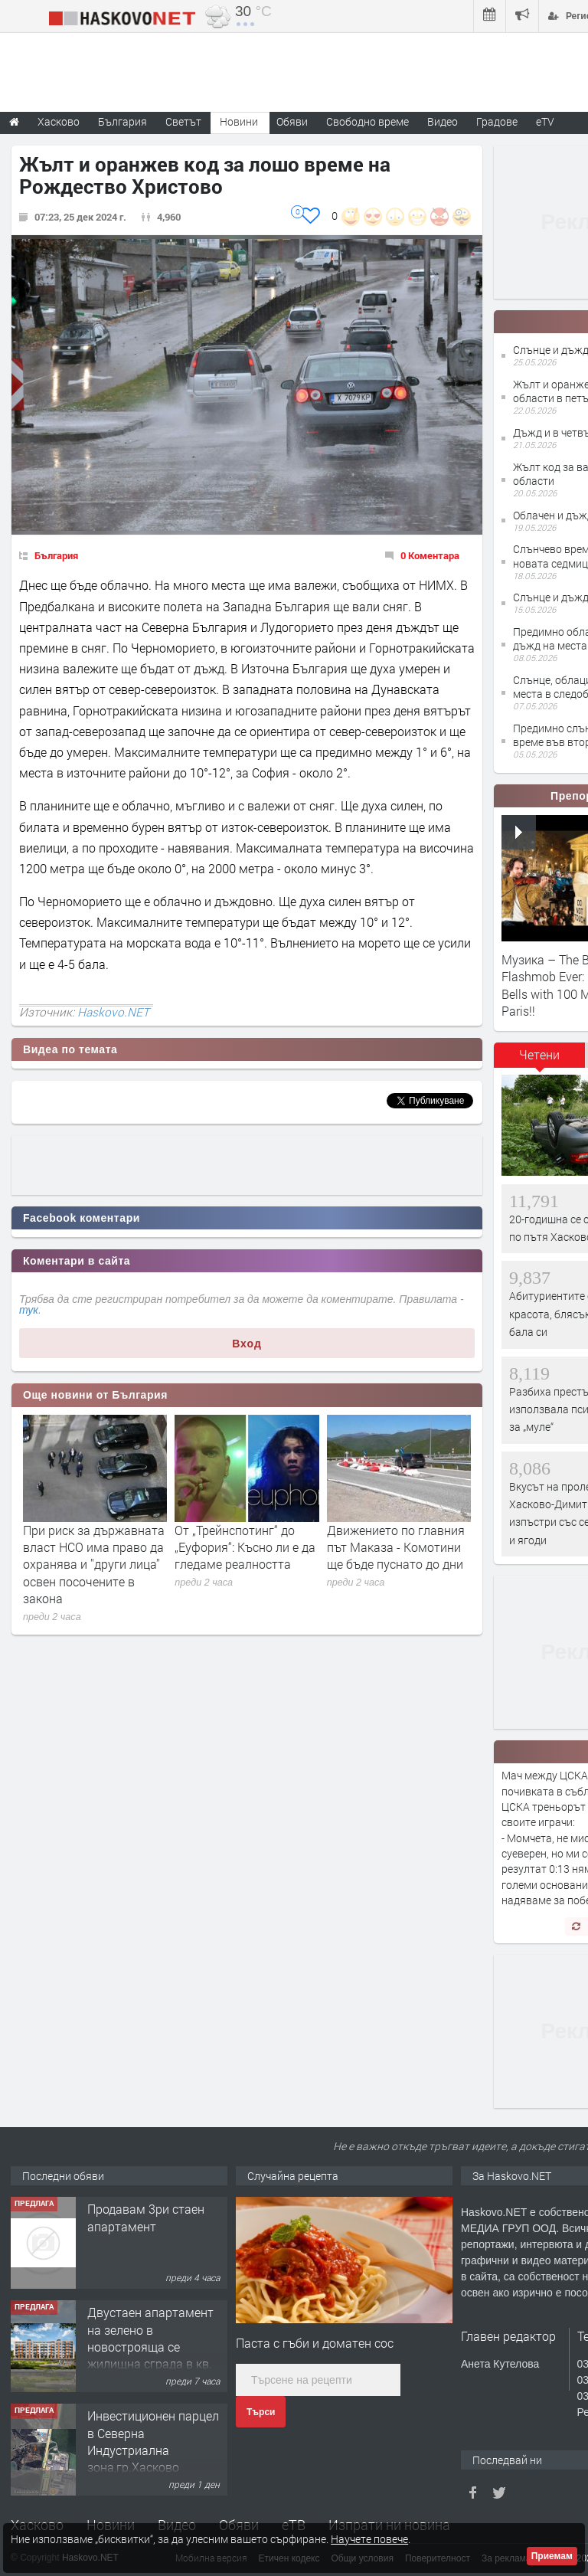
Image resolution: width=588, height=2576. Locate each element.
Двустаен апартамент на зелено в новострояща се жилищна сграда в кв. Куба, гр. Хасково (150, 2346)
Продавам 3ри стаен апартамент (145, 2217)
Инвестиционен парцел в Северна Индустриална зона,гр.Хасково (153, 2441)
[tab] (540, 1060)
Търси (261, 2412)
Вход (247, 1343)
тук (28, 1310)
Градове (497, 121)
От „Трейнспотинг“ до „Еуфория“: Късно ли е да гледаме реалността (245, 1547)
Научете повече (369, 2539)
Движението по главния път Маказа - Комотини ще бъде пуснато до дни (396, 1547)
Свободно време (367, 121)
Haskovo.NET (113, 1012)
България (56, 555)
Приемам (552, 2556)
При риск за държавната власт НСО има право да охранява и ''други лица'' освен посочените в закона (94, 1564)
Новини (239, 121)
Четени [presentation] (539, 1054)
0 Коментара (429, 555)
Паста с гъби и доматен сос (315, 2343)
